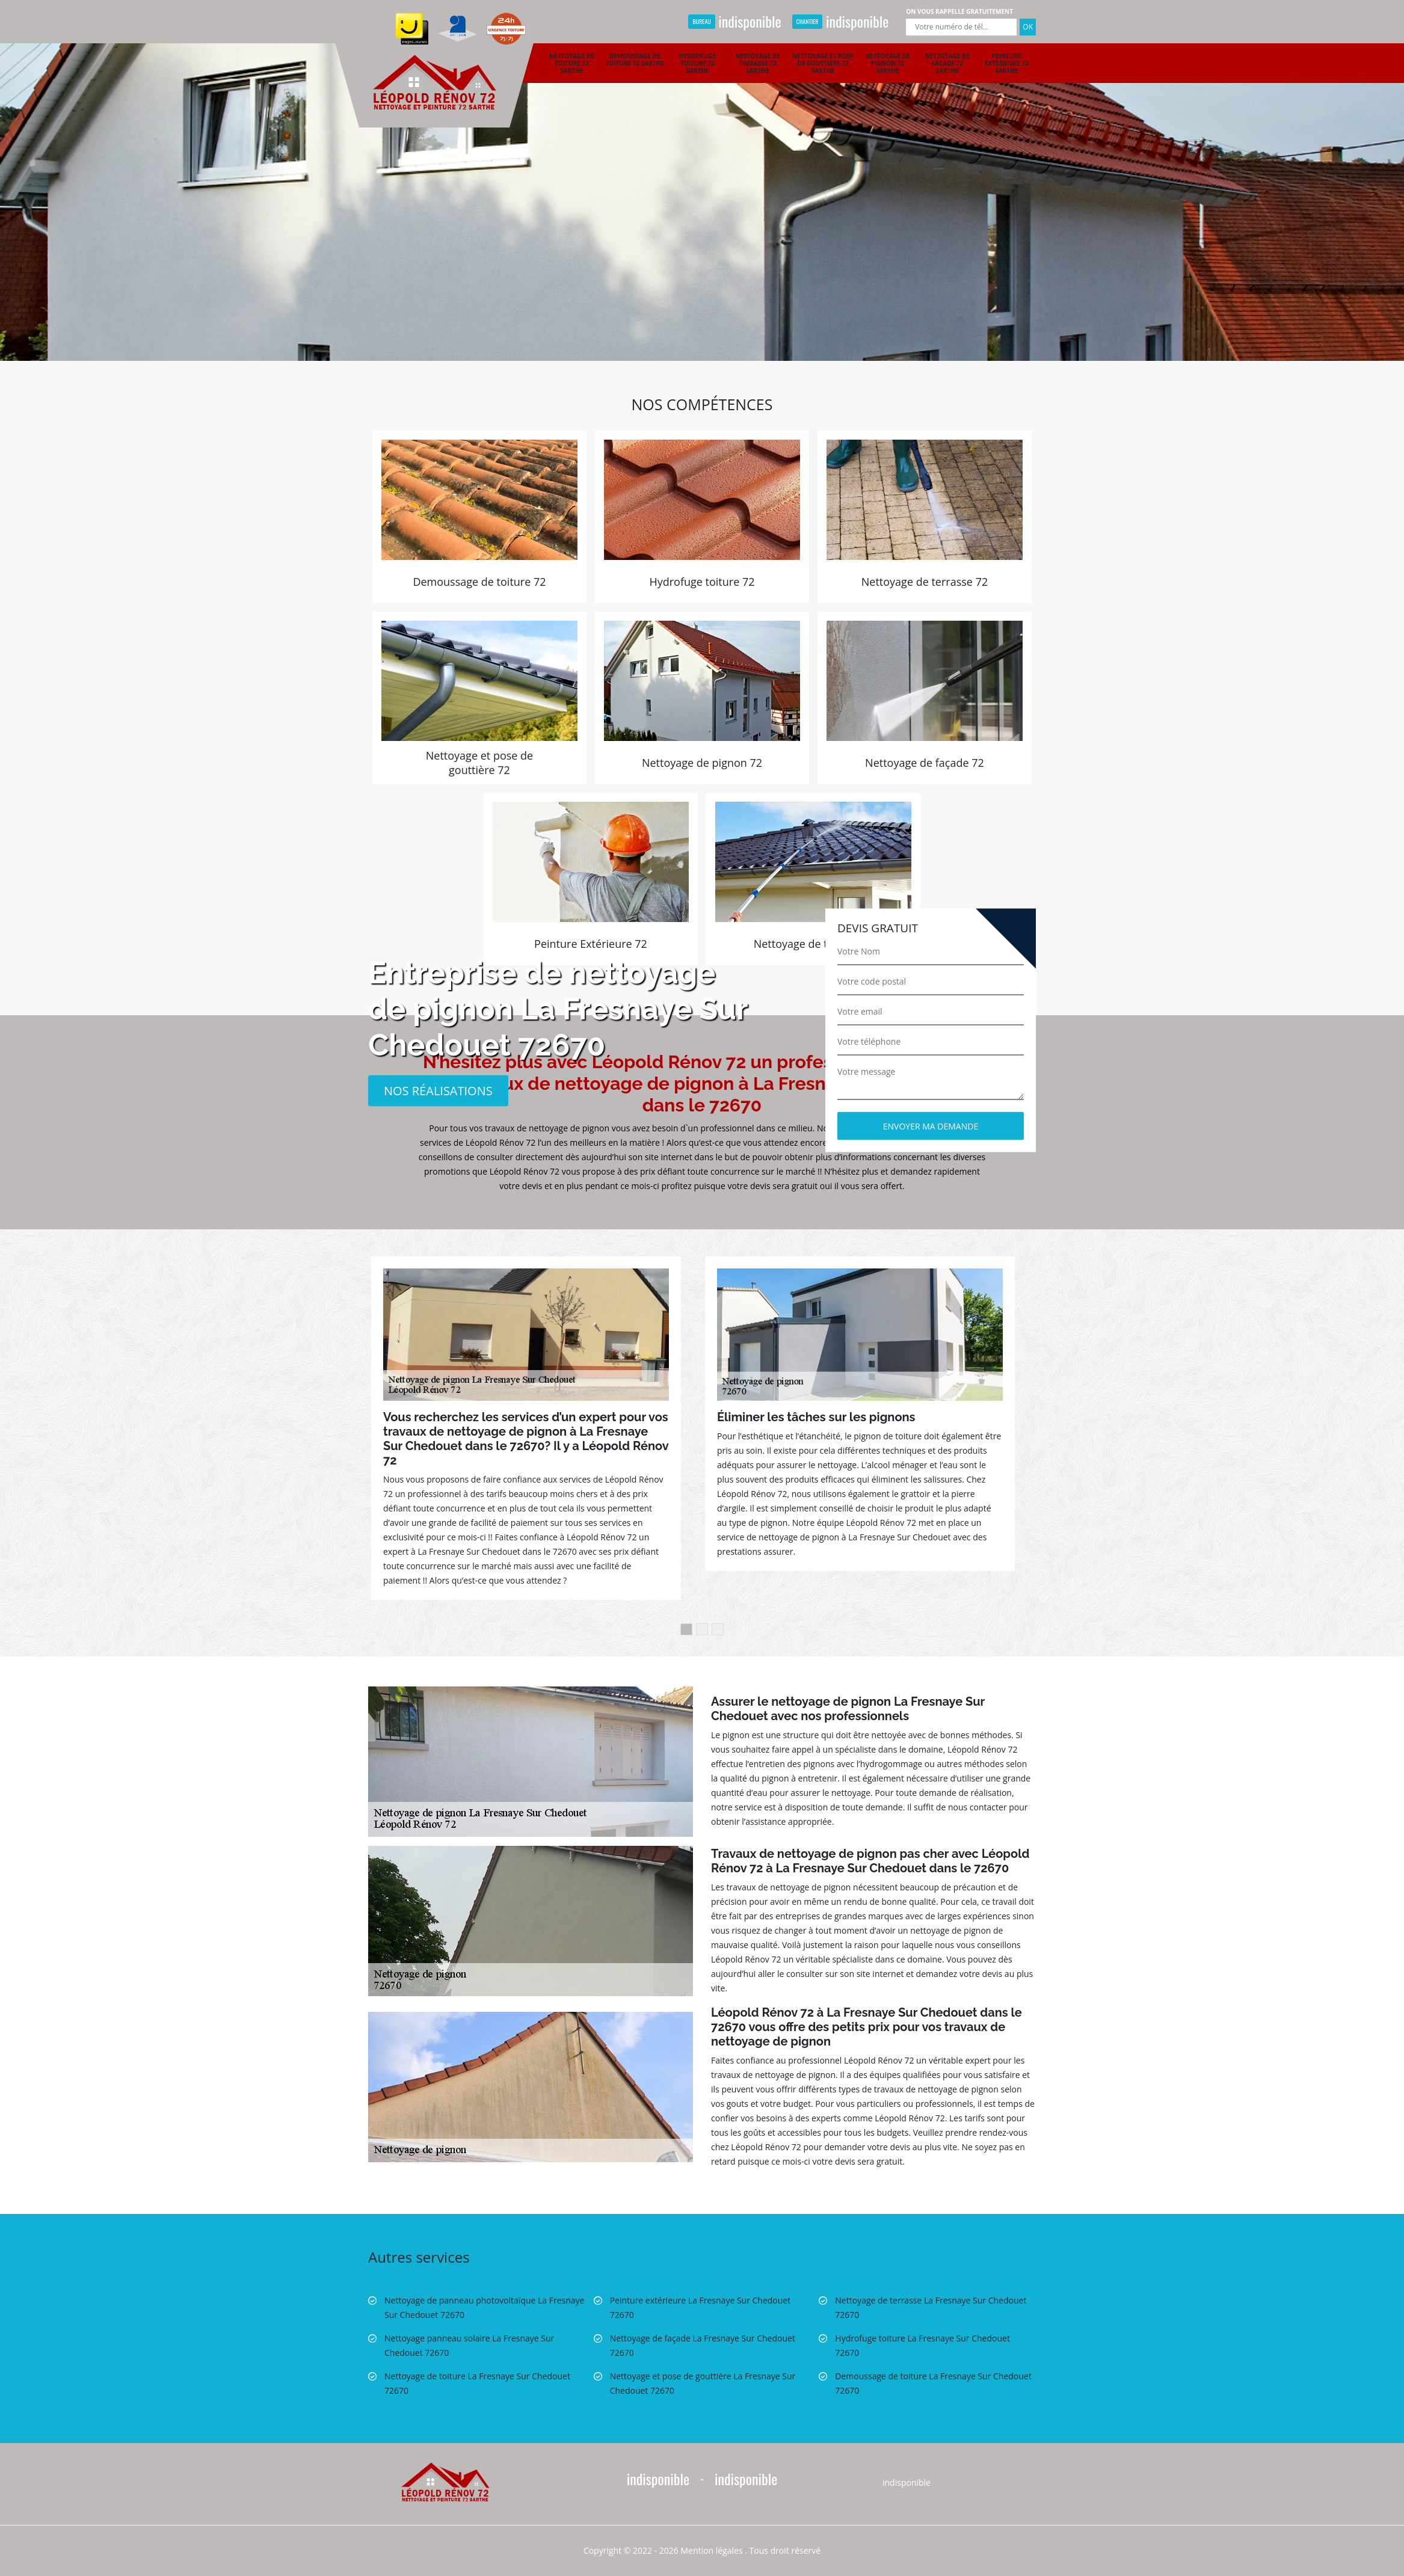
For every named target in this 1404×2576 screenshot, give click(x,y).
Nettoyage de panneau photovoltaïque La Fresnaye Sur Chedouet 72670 (484, 2307)
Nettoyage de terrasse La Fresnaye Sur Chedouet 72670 (930, 2307)
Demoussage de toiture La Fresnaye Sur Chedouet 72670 (933, 2383)
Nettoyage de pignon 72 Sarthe (887, 63)
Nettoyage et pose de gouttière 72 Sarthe (822, 63)
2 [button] (702, 1629)
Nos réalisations (438, 1090)
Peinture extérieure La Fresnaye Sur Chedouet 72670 (700, 2307)
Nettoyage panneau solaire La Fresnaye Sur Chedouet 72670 (469, 2345)
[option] (702, 180)
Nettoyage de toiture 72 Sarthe (571, 63)
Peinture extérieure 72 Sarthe (1007, 63)
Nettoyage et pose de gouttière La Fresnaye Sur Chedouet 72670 (703, 2383)
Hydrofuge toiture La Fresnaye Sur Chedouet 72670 (922, 2345)
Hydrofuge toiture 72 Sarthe (697, 63)
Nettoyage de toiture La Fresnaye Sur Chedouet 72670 (477, 2383)
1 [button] (686, 1629)
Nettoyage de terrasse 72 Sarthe (757, 63)
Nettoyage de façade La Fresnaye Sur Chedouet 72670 (702, 2345)
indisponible (734, 21)
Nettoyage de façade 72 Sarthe (947, 63)
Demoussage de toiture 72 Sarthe (635, 59)
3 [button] (718, 1629)
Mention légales (712, 2550)
